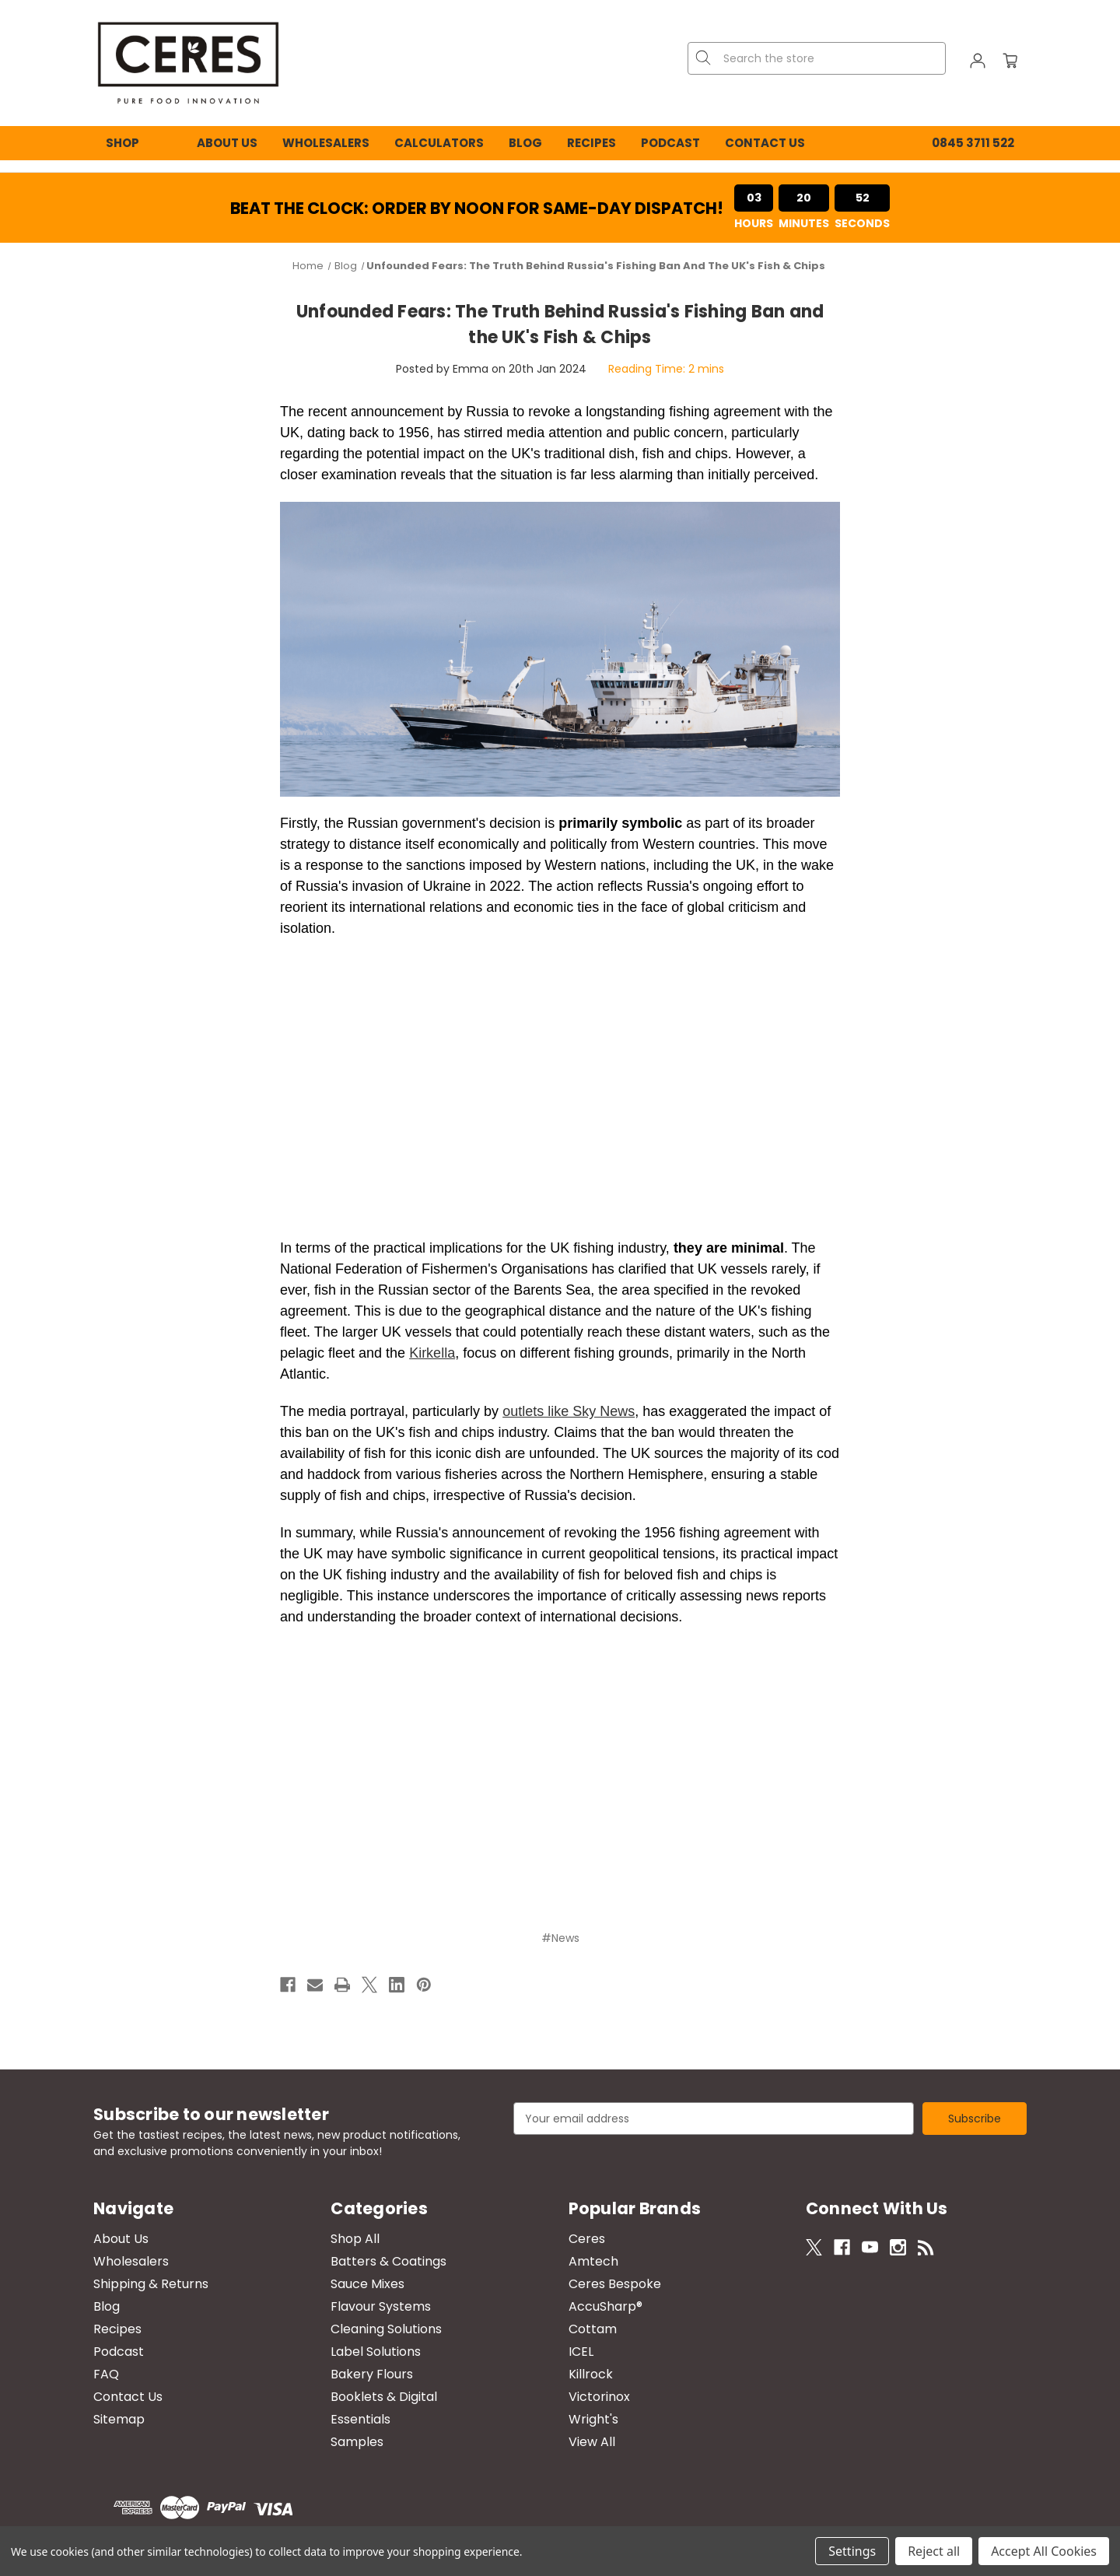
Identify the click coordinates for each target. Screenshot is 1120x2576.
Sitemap (119, 2419)
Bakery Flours (372, 2374)
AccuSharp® (605, 2306)
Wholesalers (325, 143)
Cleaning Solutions (386, 2329)
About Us (227, 143)
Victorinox (599, 2397)
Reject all (934, 2551)
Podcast (670, 143)
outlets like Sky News (568, 1411)
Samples (357, 2442)
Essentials (360, 2419)
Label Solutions (376, 2351)
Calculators (439, 143)
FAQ (106, 2374)
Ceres (587, 2239)
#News (560, 1938)
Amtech (593, 2261)
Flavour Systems (381, 2306)
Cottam (593, 2329)
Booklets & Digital (384, 2397)
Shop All (355, 2239)
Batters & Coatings (388, 2261)
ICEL (581, 2351)
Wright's (593, 2419)
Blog (525, 143)
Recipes (591, 143)
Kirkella (432, 1353)
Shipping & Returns (150, 2284)
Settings (852, 2551)
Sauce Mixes (367, 2284)
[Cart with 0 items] (1010, 63)
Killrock (591, 2374)
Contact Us (765, 143)
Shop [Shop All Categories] (122, 143)
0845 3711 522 (973, 143)
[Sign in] (977, 63)
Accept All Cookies (1044, 2551)
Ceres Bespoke (615, 2284)
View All (592, 2442)
